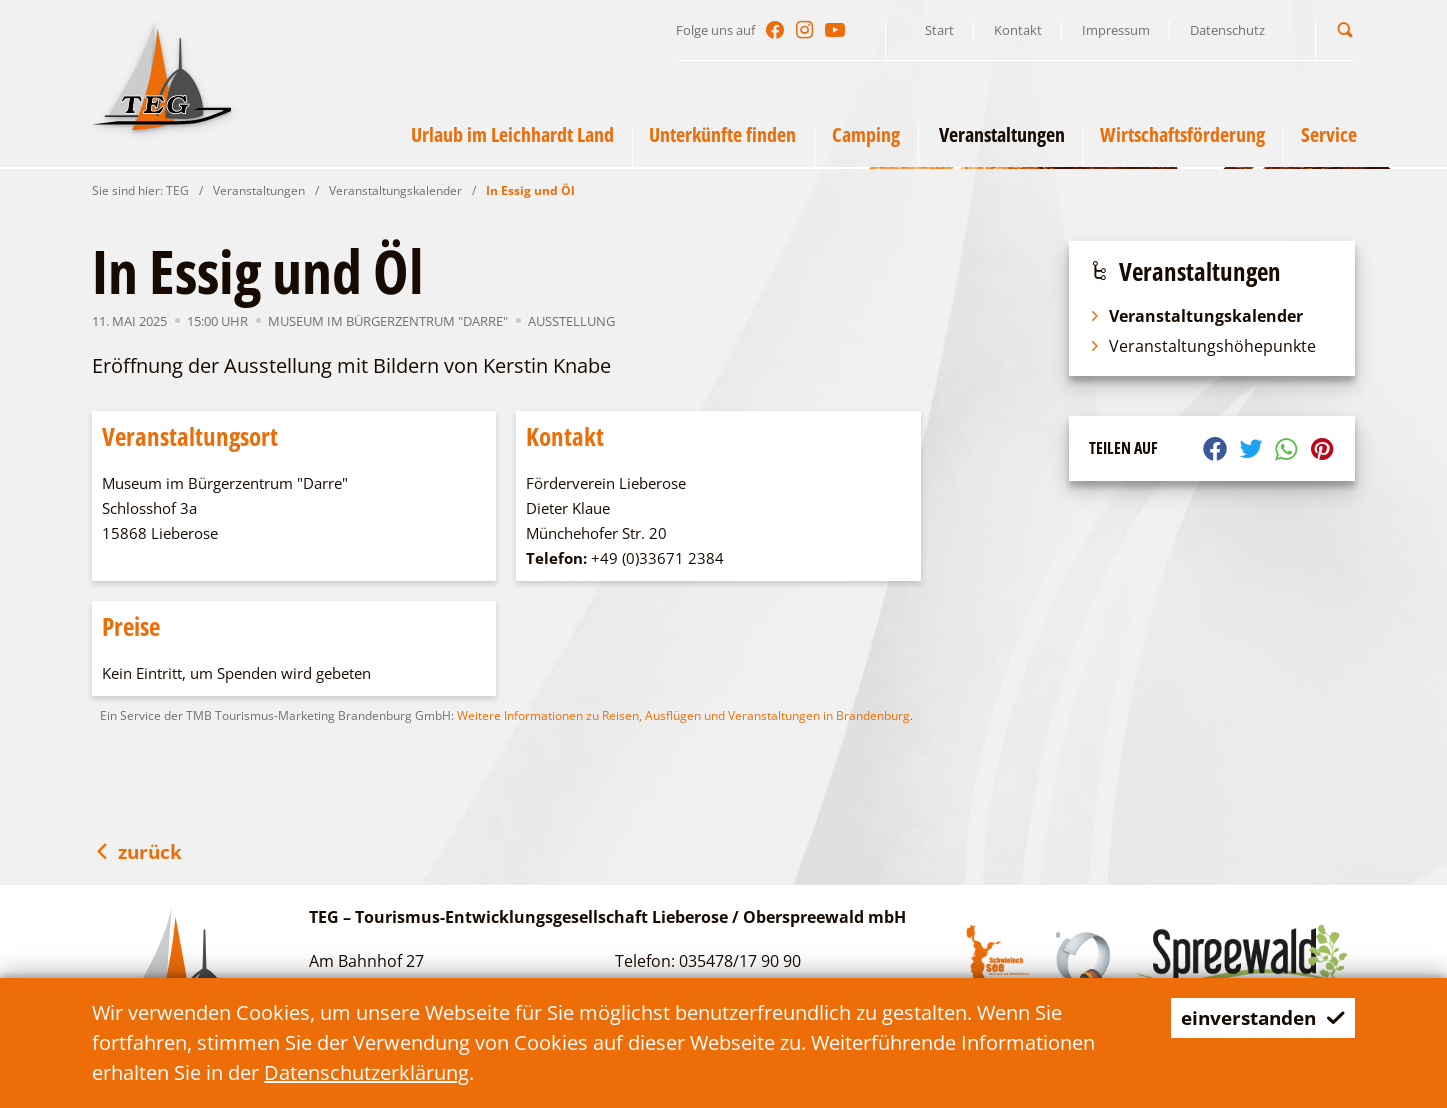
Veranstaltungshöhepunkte (1202, 346)
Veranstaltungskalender (395, 190)
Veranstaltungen (259, 190)
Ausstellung (571, 321)
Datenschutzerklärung (366, 1072)
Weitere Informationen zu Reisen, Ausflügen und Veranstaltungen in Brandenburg (683, 715)
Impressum (1116, 30)
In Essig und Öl (530, 190)
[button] (1345, 29)
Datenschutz (1227, 30)
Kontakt (1018, 30)
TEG (177, 190)
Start (939, 30)
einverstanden (1257, 1017)
